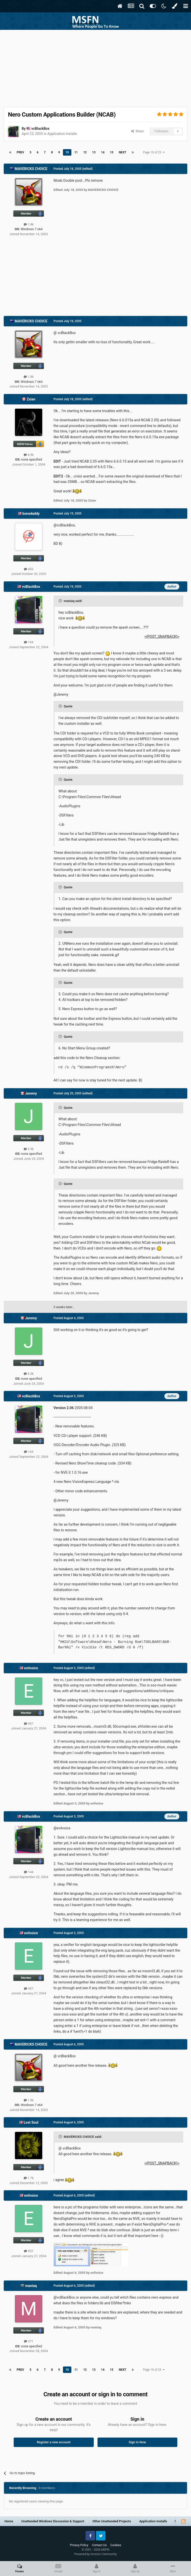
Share (137, 131)
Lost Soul (31, 2122)
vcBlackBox (40, 128)
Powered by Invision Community (95, 2554)
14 (102, 152)
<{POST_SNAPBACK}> (161, 637)
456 (28, 569)
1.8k (29, 224)
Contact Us (99, 2545)
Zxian (31, 399)
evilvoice (31, 1668)
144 (28, 642)
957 (28, 1723)
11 (76, 152)
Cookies (115, 2545)
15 (111, 152)
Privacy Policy (79, 2545)
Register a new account (54, 2442)
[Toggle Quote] (60, 601)
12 (85, 152)
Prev (20, 152)
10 (67, 152)
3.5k (29, 1149)
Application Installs (62, 134)
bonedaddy (31, 513)
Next (122, 152)
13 (94, 152)
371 (28, 2341)
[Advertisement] (95, 67)
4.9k (29, 455)
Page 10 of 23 (154, 152)
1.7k (29, 2178)
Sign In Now (137, 2442)
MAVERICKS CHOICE (31, 169)
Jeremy (31, 1093)
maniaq (31, 2286)
